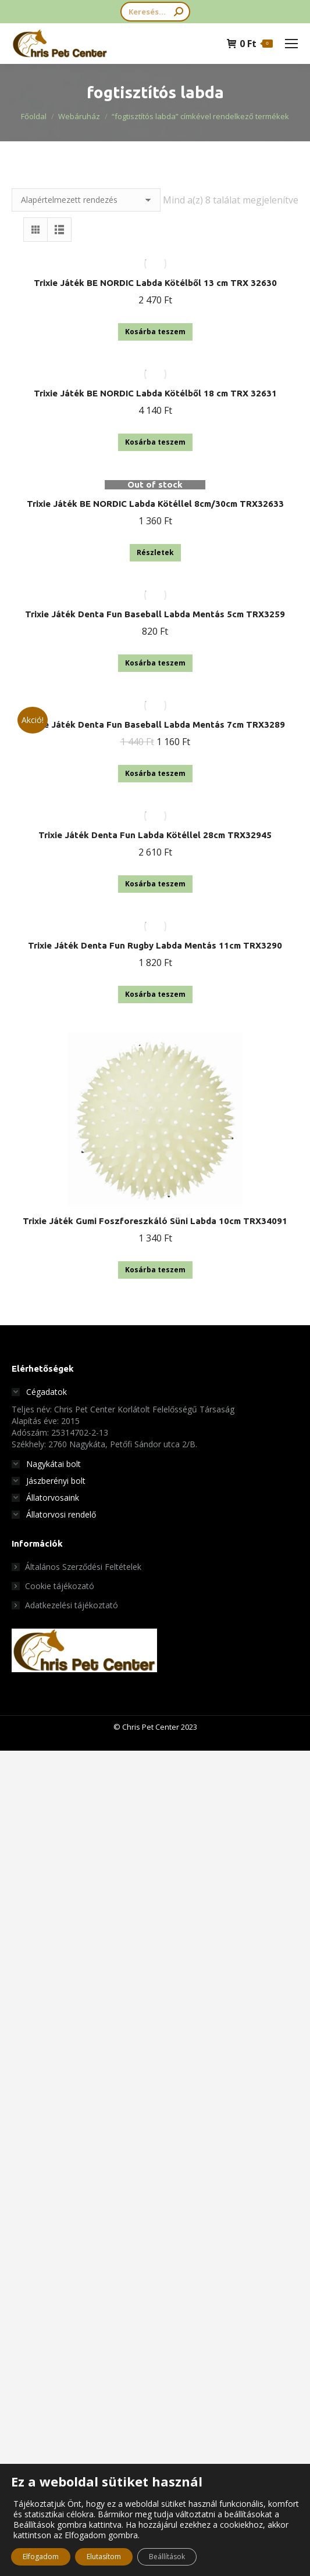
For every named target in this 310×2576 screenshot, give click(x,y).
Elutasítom (104, 2556)
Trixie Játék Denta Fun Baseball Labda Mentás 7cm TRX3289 (155, 724)
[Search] (155, 12)
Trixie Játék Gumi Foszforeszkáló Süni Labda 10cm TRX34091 (155, 1221)
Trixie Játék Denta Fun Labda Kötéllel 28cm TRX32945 (155, 835)
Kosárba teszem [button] (155, 332)
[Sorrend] (86, 200)
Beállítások (167, 2556)
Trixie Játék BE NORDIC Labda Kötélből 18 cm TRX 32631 (155, 393)
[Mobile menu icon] (291, 44)
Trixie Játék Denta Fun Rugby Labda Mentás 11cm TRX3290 (155, 945)
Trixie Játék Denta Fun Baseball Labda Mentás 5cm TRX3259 (155, 614)
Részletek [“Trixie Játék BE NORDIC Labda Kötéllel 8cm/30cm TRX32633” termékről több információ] (155, 552)
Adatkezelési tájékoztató (71, 1605)
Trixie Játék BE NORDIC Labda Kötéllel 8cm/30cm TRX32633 (155, 504)
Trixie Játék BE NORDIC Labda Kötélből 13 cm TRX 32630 (155, 283)
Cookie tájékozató (59, 1585)
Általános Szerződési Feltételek (83, 1566)
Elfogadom (41, 2556)
